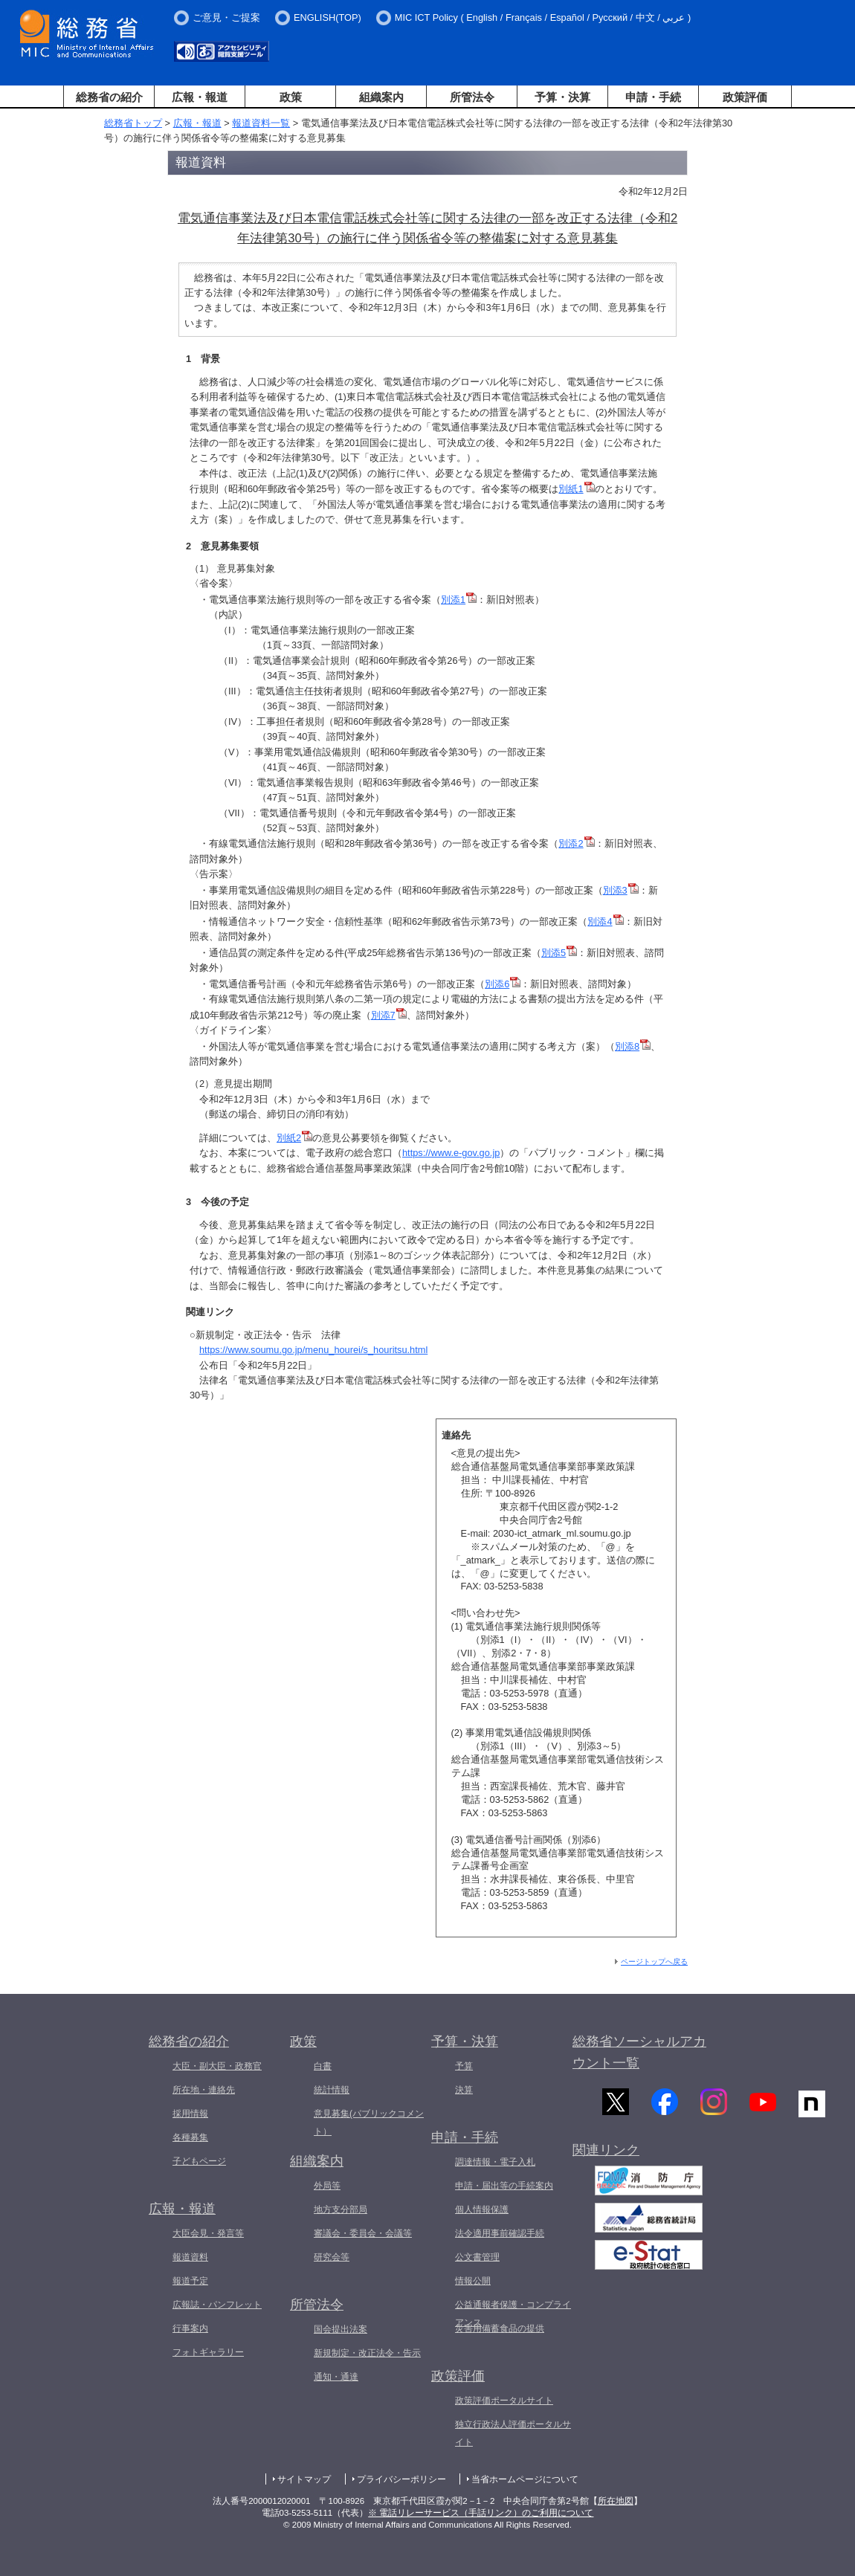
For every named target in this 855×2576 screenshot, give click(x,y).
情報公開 (473, 2281)
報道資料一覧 (261, 123)
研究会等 (331, 2257)
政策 (291, 97)
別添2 (576, 843)
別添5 (559, 952)
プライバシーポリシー (401, 2479)
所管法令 (472, 97)
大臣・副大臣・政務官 (217, 2066)
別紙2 (294, 1137)
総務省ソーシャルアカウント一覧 (639, 2052)
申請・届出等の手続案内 (504, 2185)
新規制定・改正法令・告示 (367, 2353)
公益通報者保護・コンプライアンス (513, 2313)
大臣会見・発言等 (208, 2233)
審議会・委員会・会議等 (363, 2233)
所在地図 (615, 2500)
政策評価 (745, 97)
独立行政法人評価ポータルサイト (513, 2433)
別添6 (502, 984)
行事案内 (190, 2328)
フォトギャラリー (208, 2352)
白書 (323, 2066)
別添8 (633, 1046)
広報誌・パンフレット (217, 2304)
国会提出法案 (340, 2329)
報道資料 (190, 2257)
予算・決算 (562, 97)
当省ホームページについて (524, 2479)
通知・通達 (336, 2377)
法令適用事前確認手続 (499, 2233)
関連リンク (605, 2157)
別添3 (621, 890)
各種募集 (190, 2137)
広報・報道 (200, 97)
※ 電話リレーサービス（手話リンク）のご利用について (480, 2512)
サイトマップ (304, 2479)
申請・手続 (653, 97)
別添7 (389, 1015)
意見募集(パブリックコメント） (369, 2122)
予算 (464, 2066)
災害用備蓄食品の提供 (499, 2328)
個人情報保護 (482, 2209)
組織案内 (381, 97)
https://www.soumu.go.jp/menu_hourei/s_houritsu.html (313, 1349)
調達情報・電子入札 (495, 2162)
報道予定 (190, 2281)
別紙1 (576, 488)
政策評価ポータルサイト (504, 2400)
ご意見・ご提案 (226, 17)
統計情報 (331, 2090)
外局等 (327, 2185)
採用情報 (190, 2113)
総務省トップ (133, 123)
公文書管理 (477, 2257)
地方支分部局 (340, 2209)
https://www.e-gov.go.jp (451, 1152)
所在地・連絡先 (203, 2090)
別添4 (605, 921)
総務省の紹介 (109, 97)
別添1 (459, 599)
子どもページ (199, 2161)
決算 (464, 2090)
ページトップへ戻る (654, 1961)
